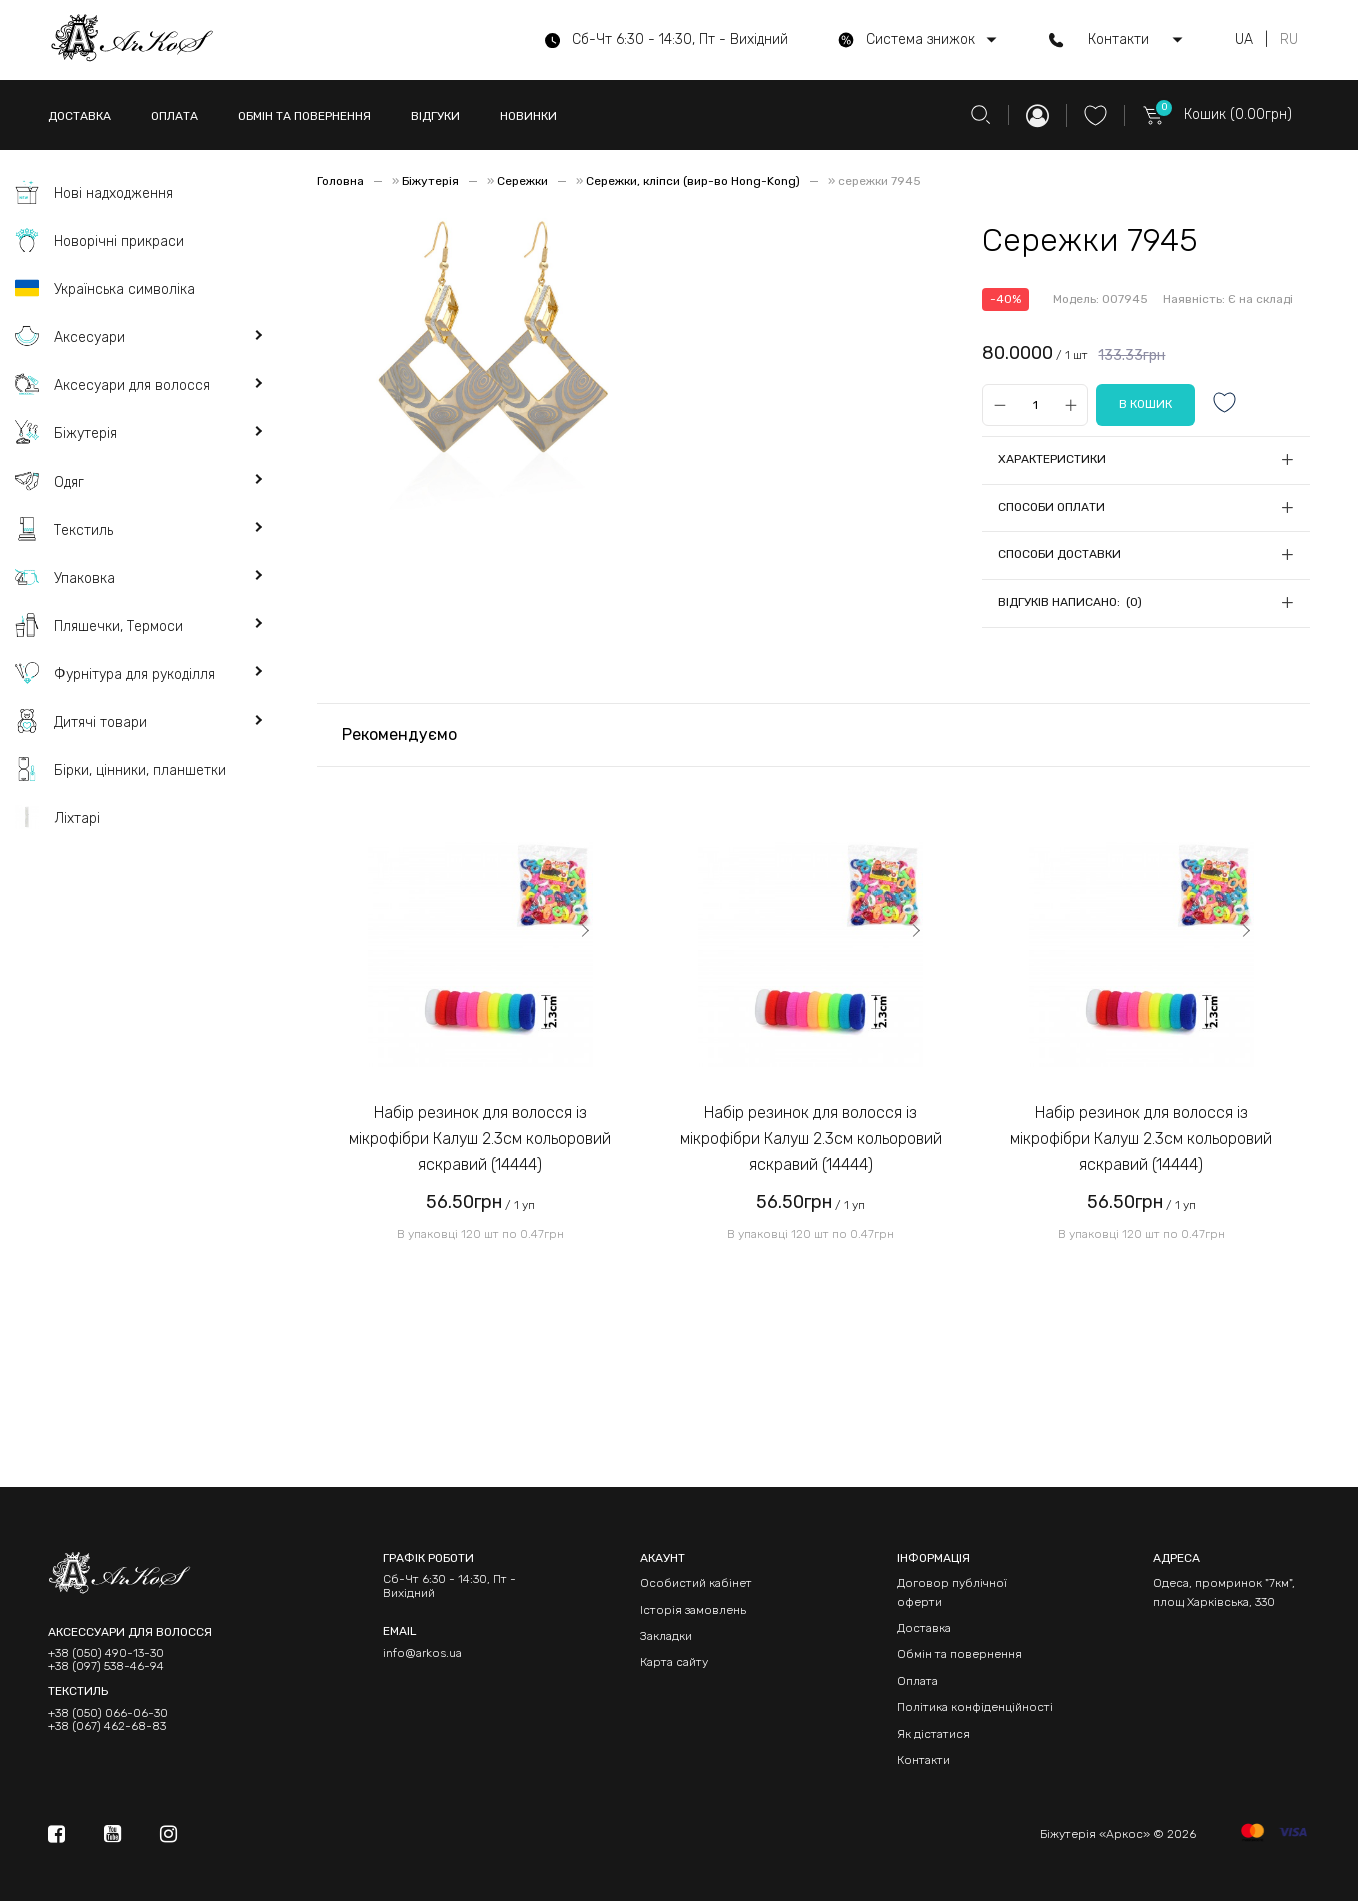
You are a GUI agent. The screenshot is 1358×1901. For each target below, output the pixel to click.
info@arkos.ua (422, 1653)
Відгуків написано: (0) (1070, 602)
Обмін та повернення (959, 1654)
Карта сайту (674, 1662)
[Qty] (1035, 404)
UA (1244, 40)
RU (1289, 40)
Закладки (666, 1636)
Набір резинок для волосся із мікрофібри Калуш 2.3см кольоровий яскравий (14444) (480, 1138)
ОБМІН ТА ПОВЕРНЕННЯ (304, 116)
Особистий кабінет (696, 1583)
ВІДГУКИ (435, 116)
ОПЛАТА (174, 116)
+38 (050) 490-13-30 (106, 1653)
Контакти (923, 1760)
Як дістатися (933, 1734)
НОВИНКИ (528, 116)
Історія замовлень (693, 1610)
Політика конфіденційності (975, 1707)
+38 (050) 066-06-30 (108, 1713)
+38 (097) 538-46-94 (106, 1666)
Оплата (917, 1681)
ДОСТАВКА (79, 116)
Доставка (924, 1628)
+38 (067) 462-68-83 (107, 1726)
